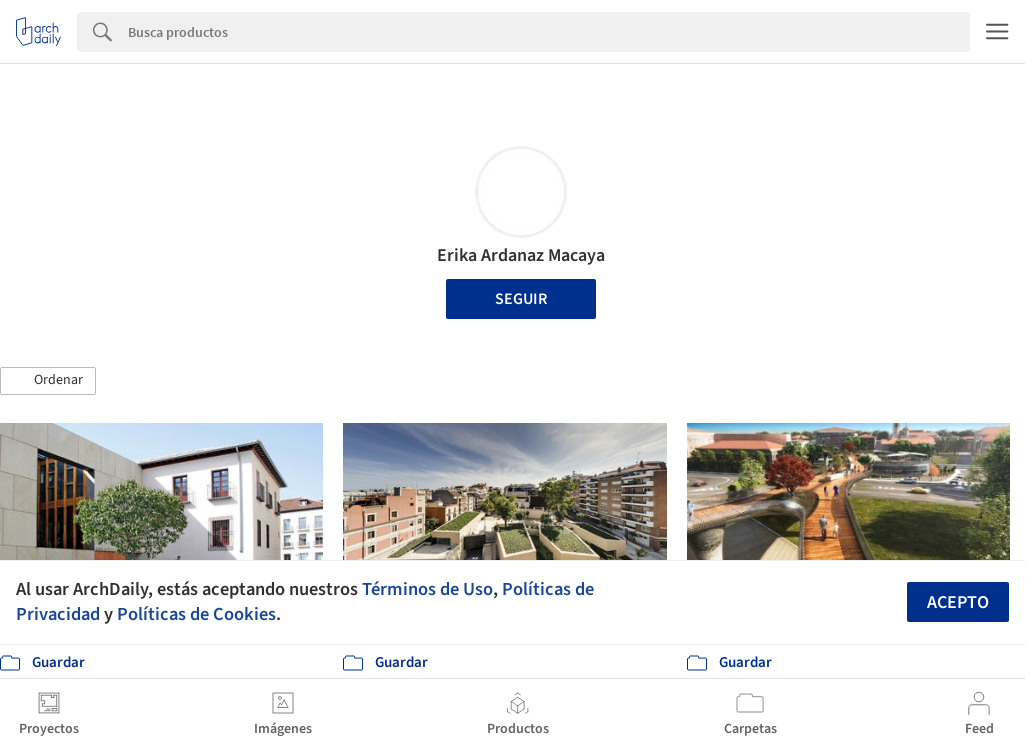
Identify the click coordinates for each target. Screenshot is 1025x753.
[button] (48, 381)
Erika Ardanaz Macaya (521, 255)
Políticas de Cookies (196, 614)
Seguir (521, 299)
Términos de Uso (427, 589)
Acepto (958, 602)
